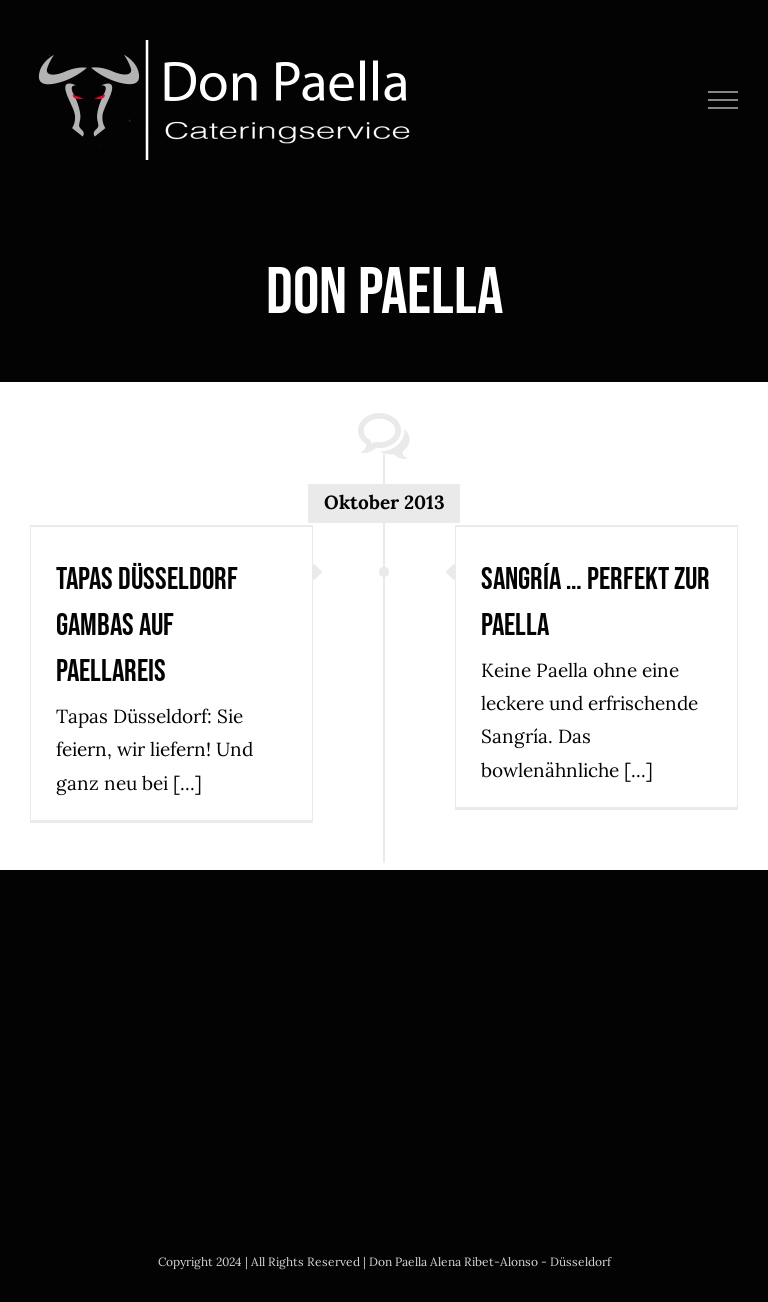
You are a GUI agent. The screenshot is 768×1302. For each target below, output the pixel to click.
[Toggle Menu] (723, 100)
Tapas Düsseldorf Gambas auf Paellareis (147, 625)
